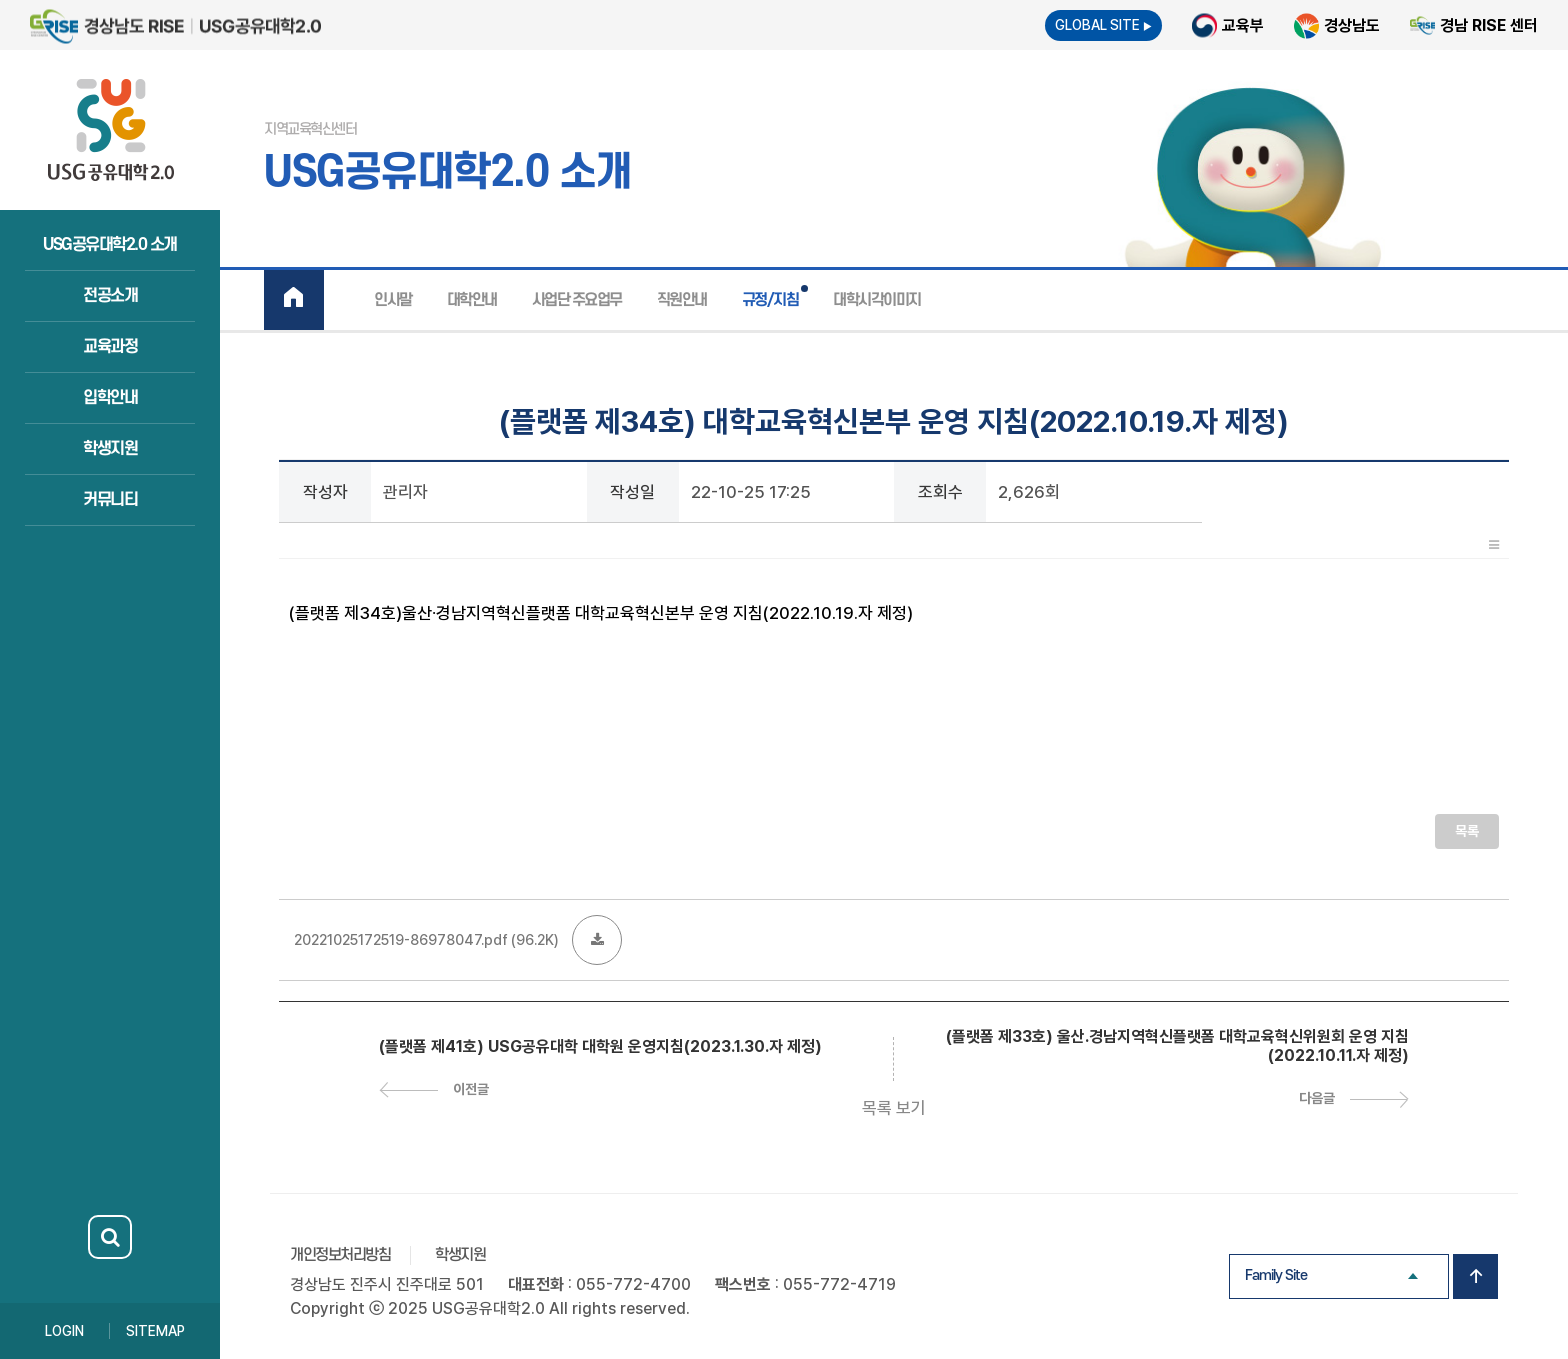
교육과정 (110, 347)
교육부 (1243, 25)
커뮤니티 (110, 500)
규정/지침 (770, 300)
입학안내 (110, 398)
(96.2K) (467, 940)
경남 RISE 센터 (1489, 25)
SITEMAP (155, 1331)
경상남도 (1352, 25)
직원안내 (682, 300)
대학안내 (472, 300)
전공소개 (110, 296)
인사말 (393, 300)
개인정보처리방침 (340, 1255)
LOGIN (64, 1331)
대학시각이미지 (877, 300)
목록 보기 (894, 1108)
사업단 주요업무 (577, 300)
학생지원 (110, 449)
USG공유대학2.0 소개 (110, 245)
